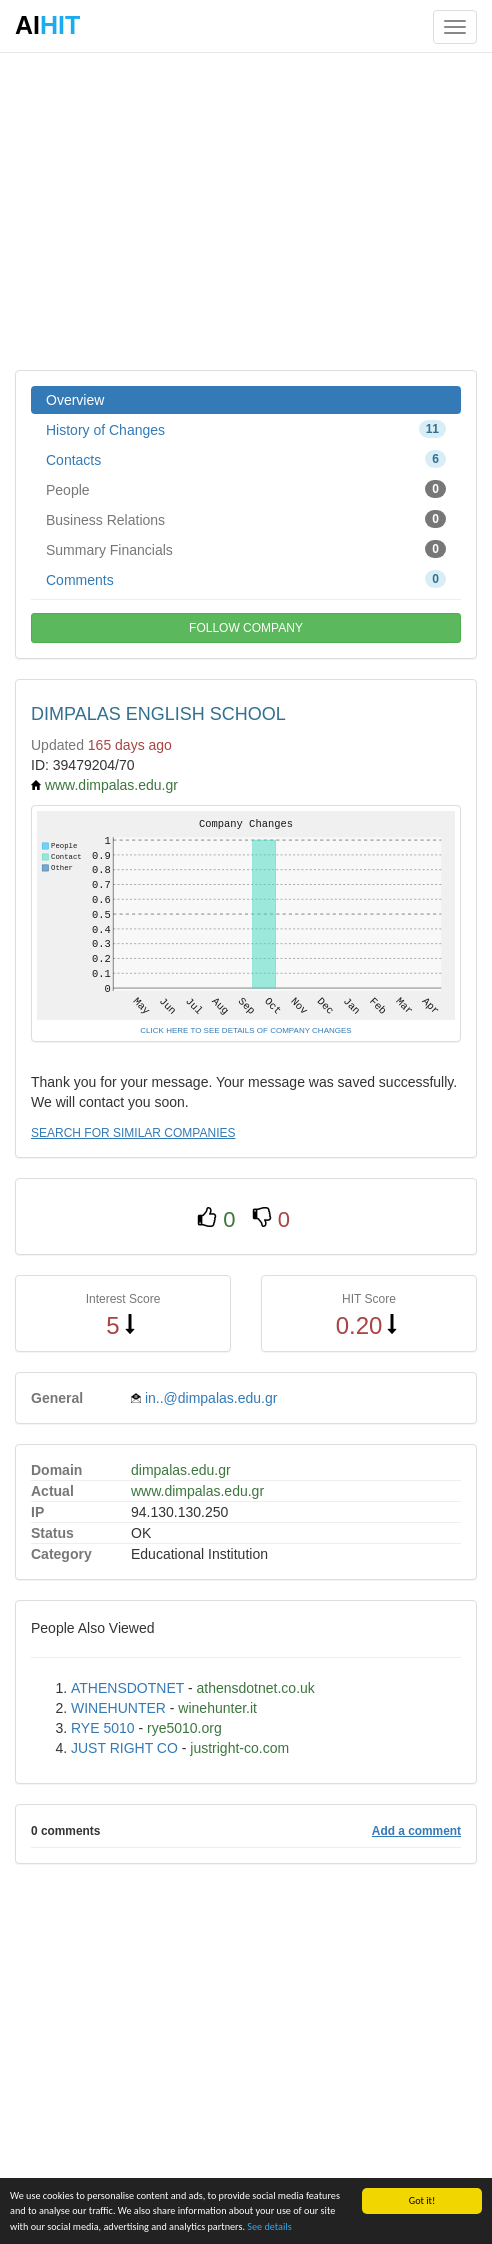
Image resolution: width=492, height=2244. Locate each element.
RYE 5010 (103, 1728)
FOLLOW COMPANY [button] (246, 628)
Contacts (246, 459)
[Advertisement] (246, 210)
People (246, 489)
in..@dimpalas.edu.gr (211, 1398)
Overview (75, 400)
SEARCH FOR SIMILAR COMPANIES (133, 1133)
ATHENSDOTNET (127, 1688)
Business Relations (246, 519)
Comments (246, 579)
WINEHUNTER (118, 1708)
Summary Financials (246, 549)
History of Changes (246, 429)
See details (269, 2229)
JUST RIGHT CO (124, 1748)
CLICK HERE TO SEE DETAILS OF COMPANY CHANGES (245, 1030)
